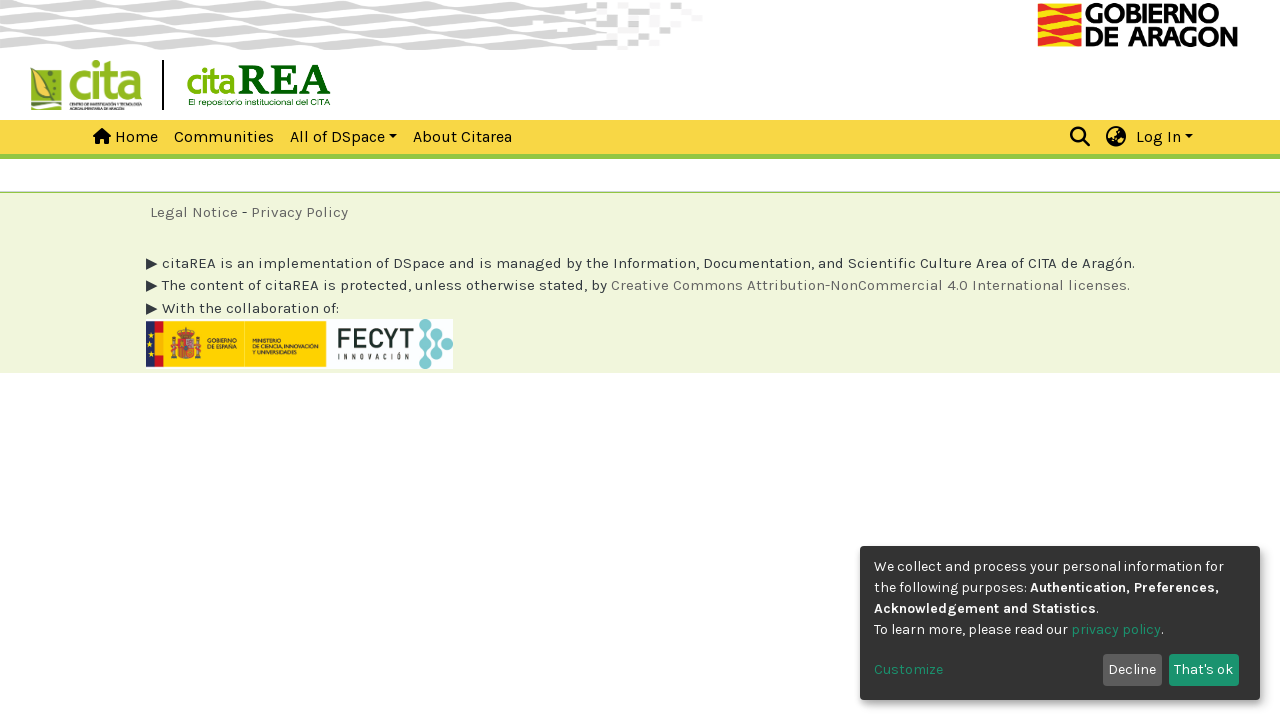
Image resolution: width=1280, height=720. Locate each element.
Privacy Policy (299, 212)
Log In (1158, 136)
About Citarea (462, 136)
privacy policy (1116, 629)
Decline (1132, 669)
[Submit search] (1080, 137)
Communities (224, 136)
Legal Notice (194, 212)
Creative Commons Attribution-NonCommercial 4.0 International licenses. (870, 285)
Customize (908, 669)
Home (125, 136)
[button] (1116, 137)
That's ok (1203, 669)
